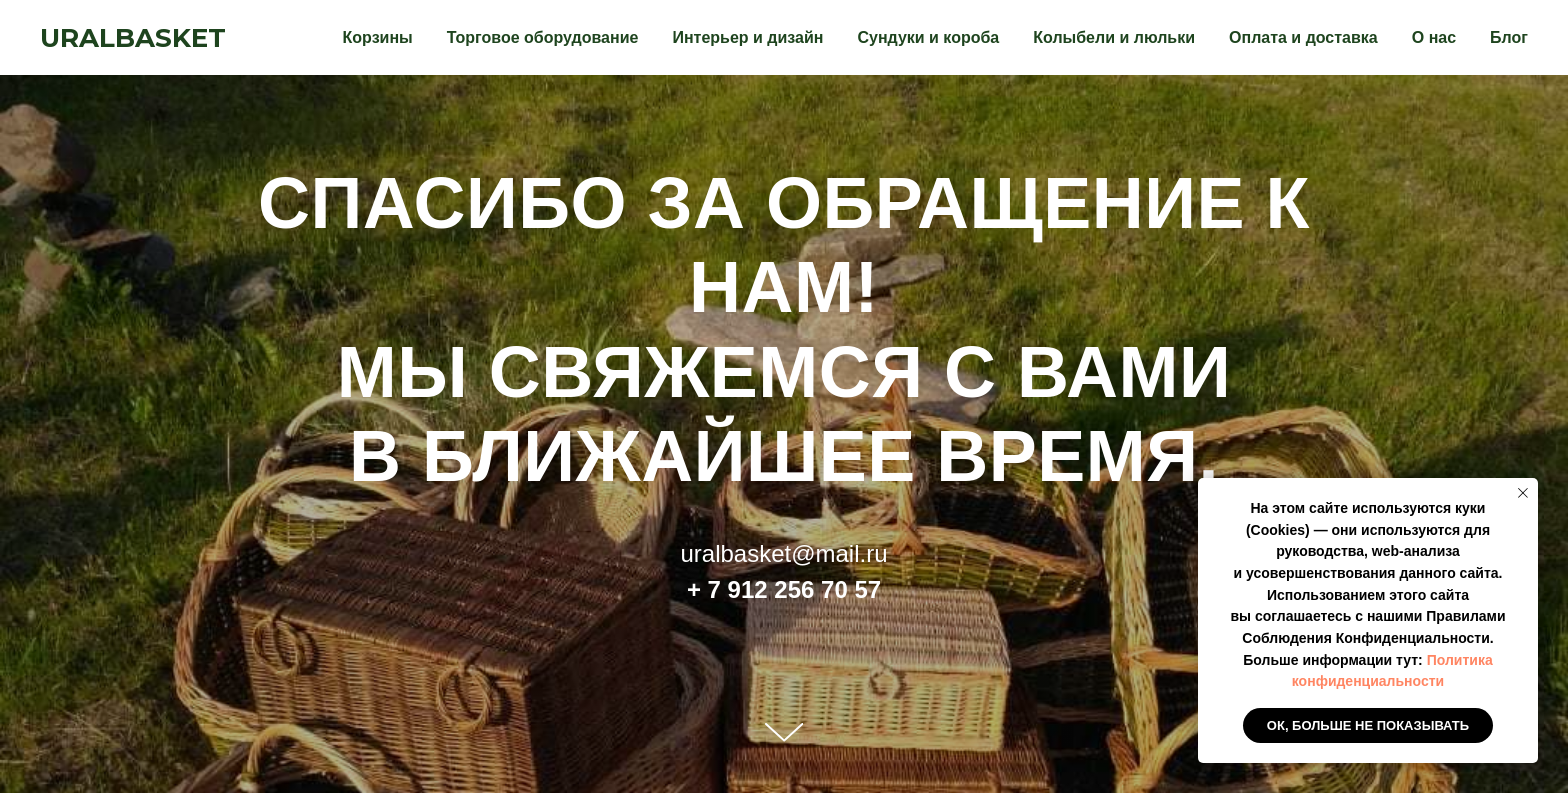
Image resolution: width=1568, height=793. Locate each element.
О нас (1434, 37)
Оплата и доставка (1303, 37)
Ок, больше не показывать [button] (1368, 725)
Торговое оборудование (543, 37)
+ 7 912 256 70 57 (784, 589)
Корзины (378, 37)
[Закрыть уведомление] (1523, 493)
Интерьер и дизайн (747, 37)
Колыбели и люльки (1114, 37)
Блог (1509, 37)
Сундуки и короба (928, 37)
